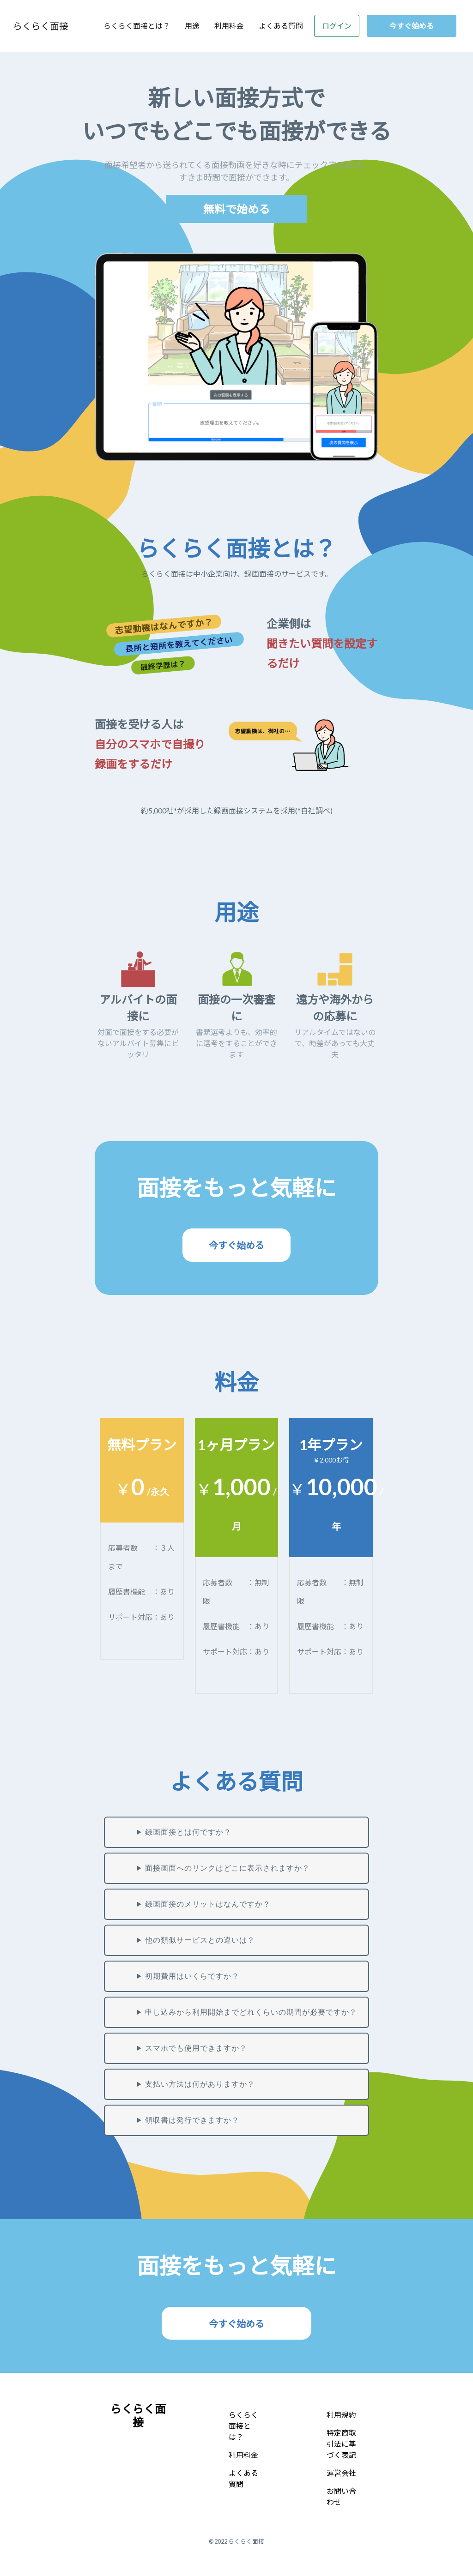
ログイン (337, 25)
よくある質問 (281, 25)
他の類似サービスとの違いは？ (200, 1940)
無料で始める (236, 209)
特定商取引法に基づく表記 (341, 2443)
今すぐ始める (411, 25)
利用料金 (229, 25)
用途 (192, 25)
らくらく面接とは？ (136, 25)
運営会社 (341, 2472)
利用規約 (341, 2414)
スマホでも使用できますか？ (196, 2048)
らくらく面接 (40, 25)
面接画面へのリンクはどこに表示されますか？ (227, 1868)
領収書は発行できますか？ (192, 2120)
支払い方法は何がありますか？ (200, 2084)
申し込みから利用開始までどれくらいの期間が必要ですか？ (251, 2012)
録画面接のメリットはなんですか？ (208, 1904)
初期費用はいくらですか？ (192, 1976)
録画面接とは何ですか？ (188, 1832)
